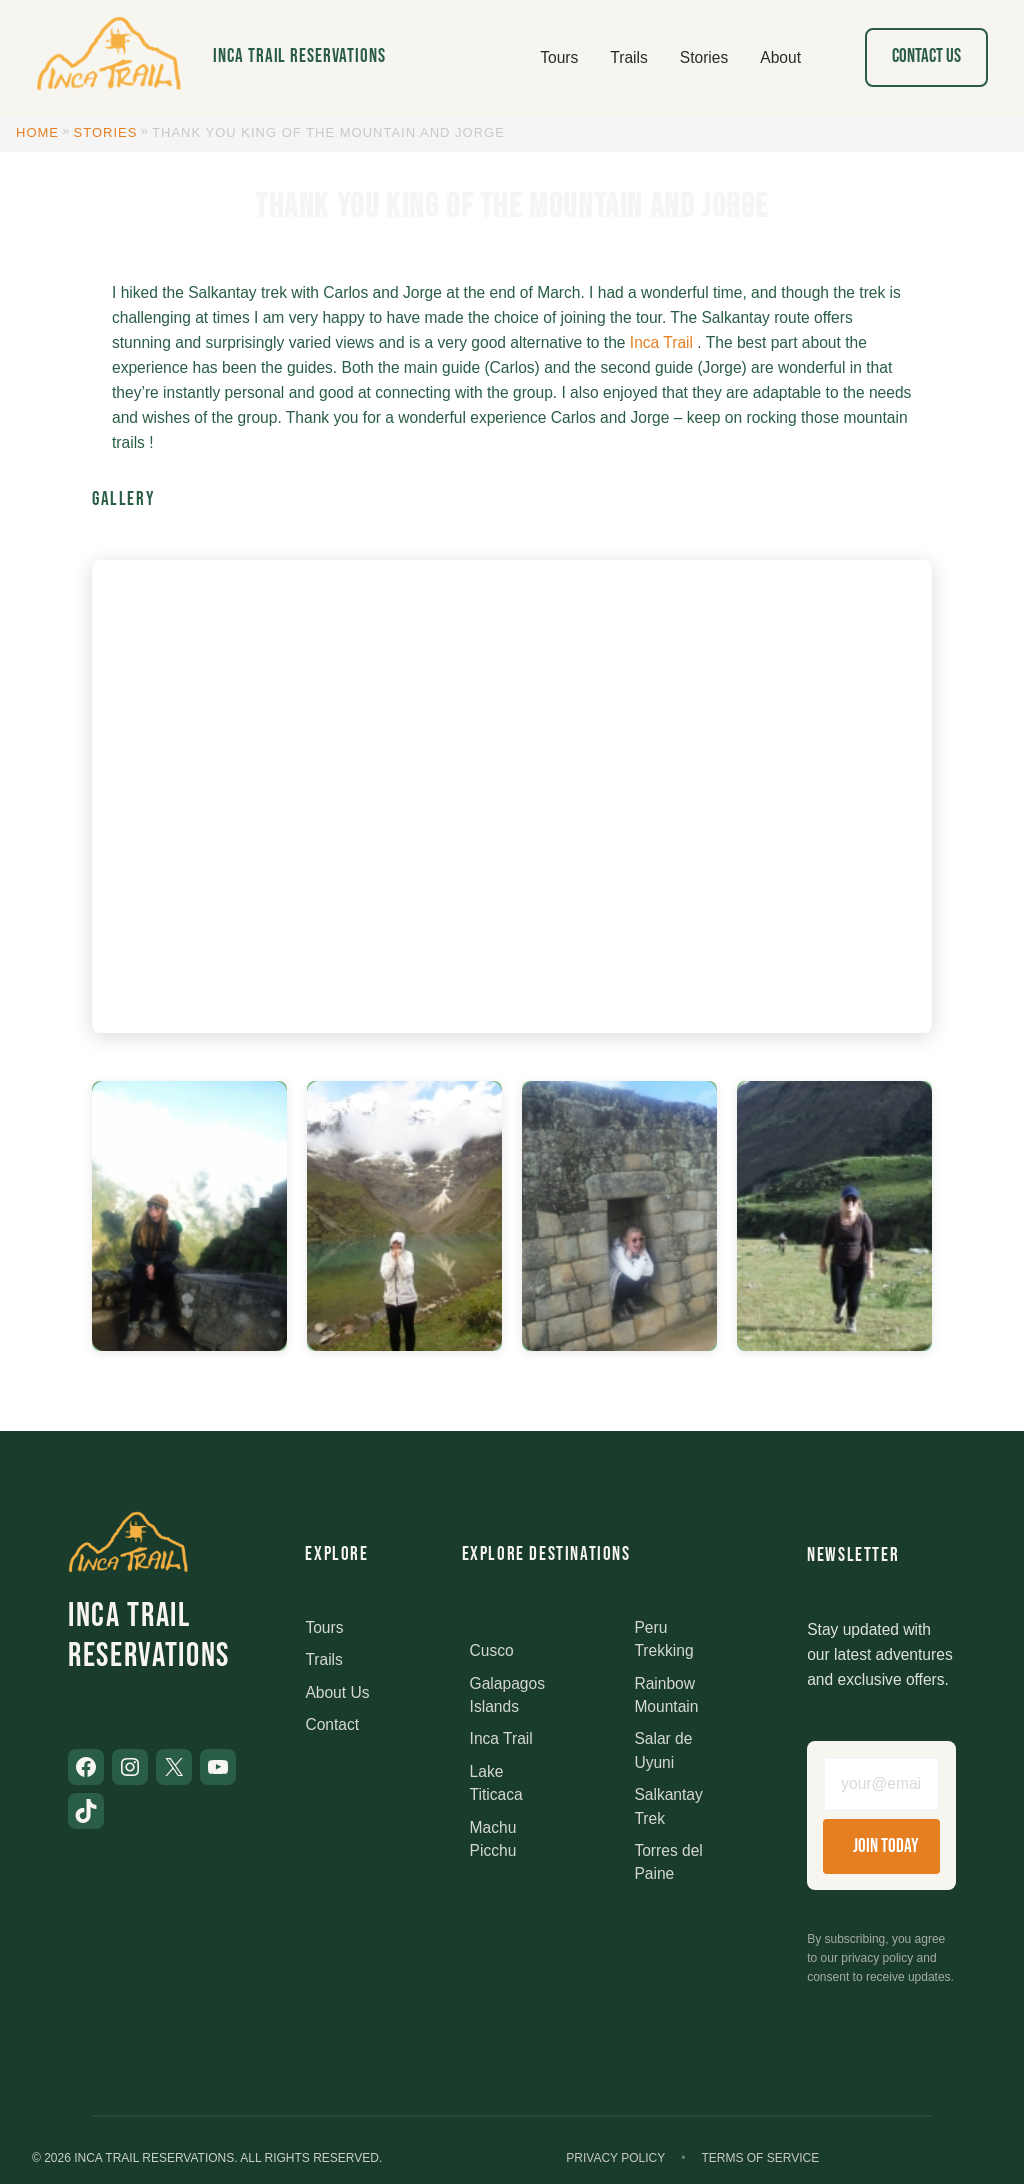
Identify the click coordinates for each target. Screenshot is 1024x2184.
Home (37, 132)
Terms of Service (760, 2158)
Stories (106, 132)
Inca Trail (661, 342)
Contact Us (926, 56)
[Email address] (881, 1784)
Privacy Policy (615, 2158)
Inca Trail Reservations (299, 56)
